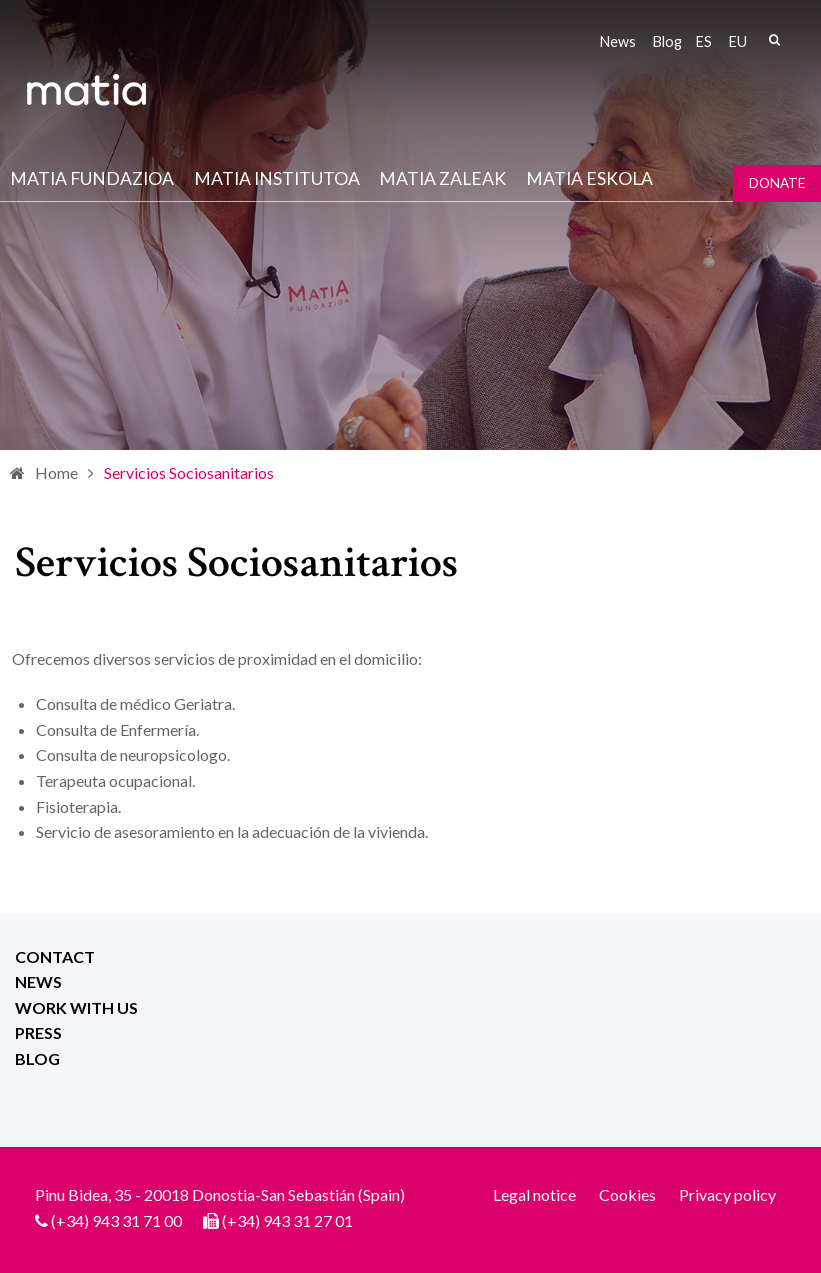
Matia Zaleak (442, 178)
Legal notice (534, 1194)
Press (38, 1032)
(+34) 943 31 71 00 (116, 1220)
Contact (55, 956)
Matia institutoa (277, 178)
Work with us (76, 1007)
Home (56, 472)
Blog (667, 41)
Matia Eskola (589, 178)
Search (774, 40)
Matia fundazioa (92, 178)
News (618, 41)
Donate (777, 183)
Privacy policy (727, 1194)
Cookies (627, 1194)
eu (738, 41)
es (704, 41)
